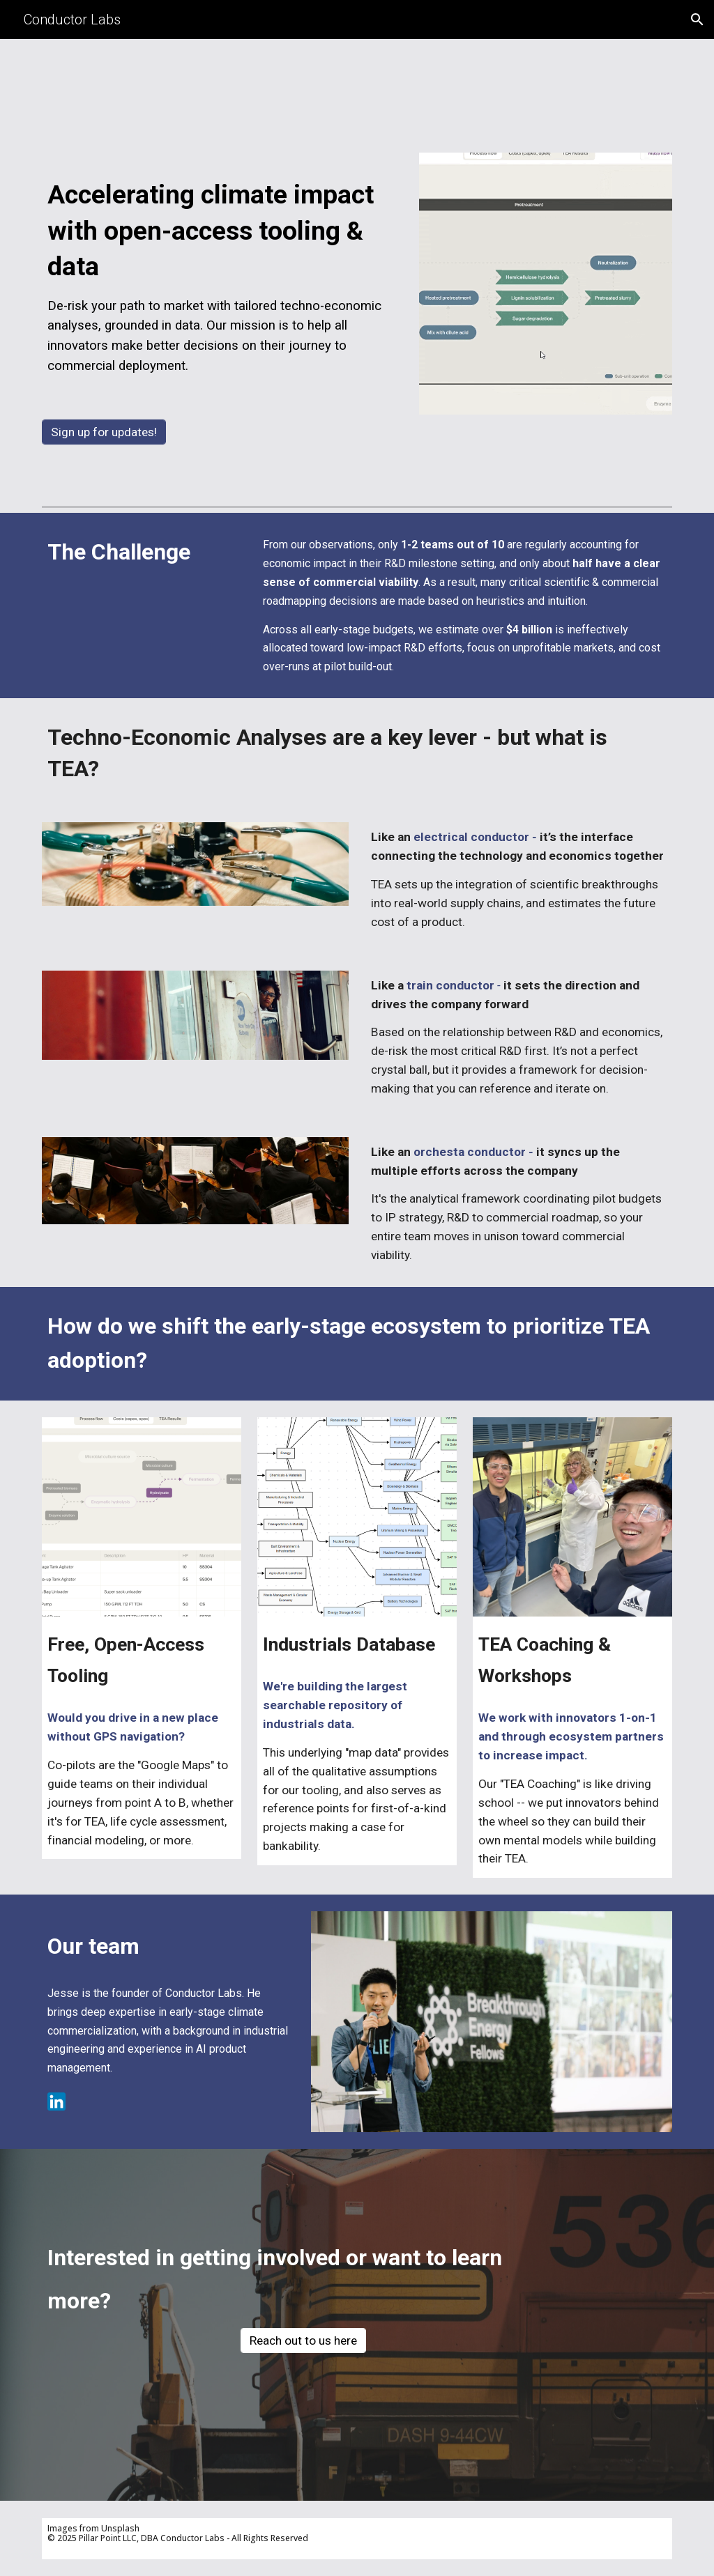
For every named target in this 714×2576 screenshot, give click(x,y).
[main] (222, 271)
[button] (697, 19)
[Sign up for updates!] (104, 432)
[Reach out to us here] (303, 2341)
